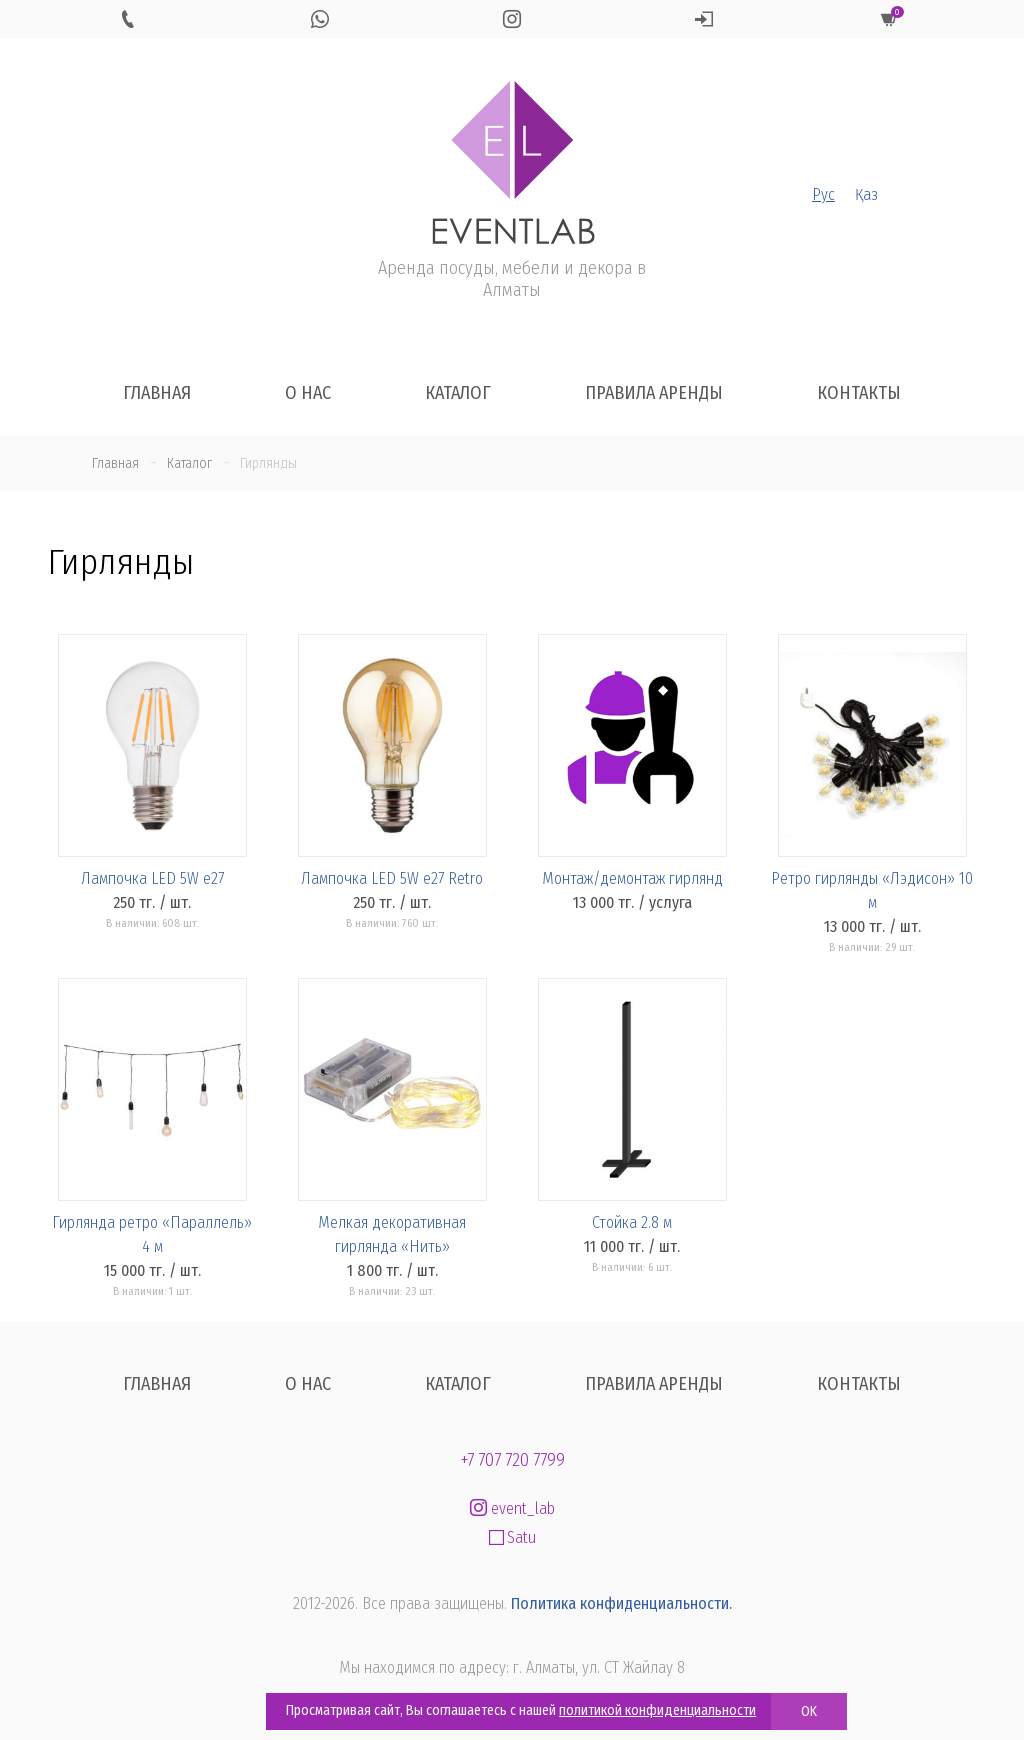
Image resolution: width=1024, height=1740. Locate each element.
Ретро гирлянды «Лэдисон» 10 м (872, 890)
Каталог (458, 393)
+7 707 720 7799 (512, 1460)
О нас (308, 393)
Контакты (859, 393)
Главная (157, 393)
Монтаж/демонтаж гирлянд (632, 878)
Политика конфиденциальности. (621, 1603)
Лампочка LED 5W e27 (152, 878)
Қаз (866, 194)
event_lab (512, 1508)
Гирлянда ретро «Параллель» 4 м (152, 1234)
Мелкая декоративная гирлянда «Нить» (392, 1234)
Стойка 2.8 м (632, 1222)
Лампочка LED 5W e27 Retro (392, 878)
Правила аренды (654, 393)
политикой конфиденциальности (657, 1710)
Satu (512, 1537)
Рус (823, 194)
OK (809, 1711)
